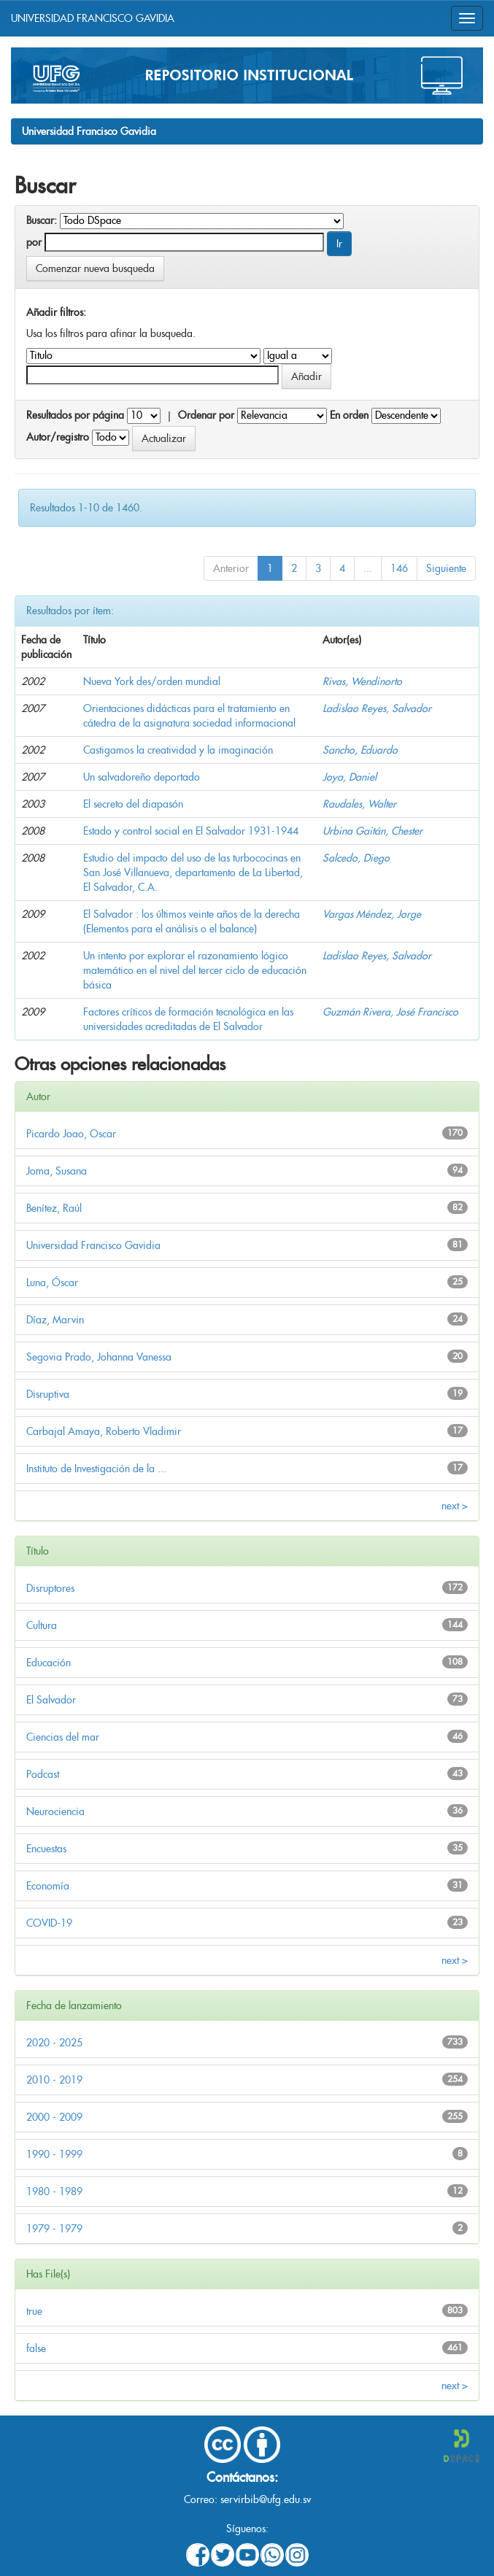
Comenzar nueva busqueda (95, 268)
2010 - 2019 (54, 2079)
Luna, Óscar (52, 1282)
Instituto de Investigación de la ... (96, 1468)
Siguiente (446, 568)
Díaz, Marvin (55, 1319)
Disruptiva (47, 1394)
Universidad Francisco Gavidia (89, 131)
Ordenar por (206, 415)
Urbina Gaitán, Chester (372, 831)
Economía (47, 1885)
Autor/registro (57, 437)
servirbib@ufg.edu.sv (265, 2499)
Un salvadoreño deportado (141, 777)
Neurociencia (55, 1811)
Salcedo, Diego (356, 858)
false (36, 2348)
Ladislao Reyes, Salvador (377, 708)
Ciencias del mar (62, 1737)
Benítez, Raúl (54, 1208)
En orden (349, 415)
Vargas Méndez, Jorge (372, 914)
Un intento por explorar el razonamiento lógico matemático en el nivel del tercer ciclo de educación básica (194, 970)
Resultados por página (75, 415)
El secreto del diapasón (133, 804)
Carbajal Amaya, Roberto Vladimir (103, 1431)
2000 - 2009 (54, 2117)
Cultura (41, 1625)
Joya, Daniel (350, 777)
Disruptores (50, 1588)
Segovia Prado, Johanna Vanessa (98, 1357)
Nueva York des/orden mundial (151, 681)
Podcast (42, 1774)
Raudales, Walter (359, 804)
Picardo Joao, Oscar (71, 1133)
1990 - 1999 (54, 2154)
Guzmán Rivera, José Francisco (390, 1011)
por (34, 242)
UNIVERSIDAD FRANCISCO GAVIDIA (92, 18)
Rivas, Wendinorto (362, 681)
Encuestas (46, 1848)
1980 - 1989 (54, 2191)
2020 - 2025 (54, 2042)
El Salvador (51, 1699)
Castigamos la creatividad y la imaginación (178, 750)
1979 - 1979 (54, 2228)
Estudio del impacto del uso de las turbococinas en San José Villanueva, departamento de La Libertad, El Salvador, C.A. (193, 872)
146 (399, 568)
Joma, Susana (56, 1170)
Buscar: (41, 220)
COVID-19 (49, 1923)
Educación (48, 1662)
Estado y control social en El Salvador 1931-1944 (190, 831)
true (34, 2311)
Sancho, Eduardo (360, 750)
